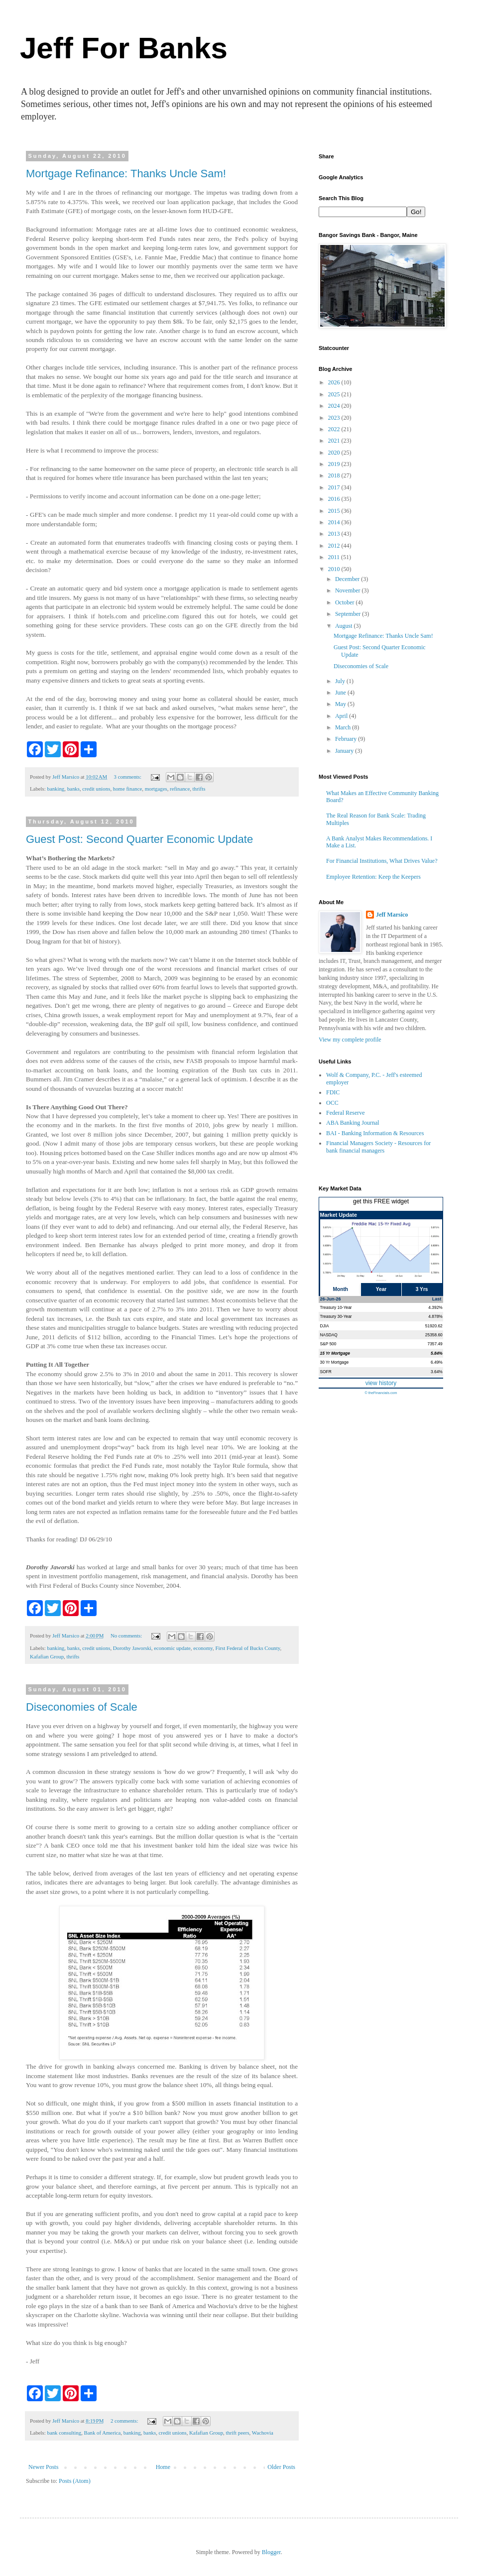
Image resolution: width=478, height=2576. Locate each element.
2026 (335, 382)
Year (381, 1289)
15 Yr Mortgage (335, 1353)
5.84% (437, 1353)
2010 (335, 569)
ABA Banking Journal (352, 1122)
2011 (335, 557)
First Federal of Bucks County (247, 1648)
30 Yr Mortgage (334, 1362)
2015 (335, 510)
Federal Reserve (345, 1112)
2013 (335, 533)
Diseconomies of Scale (81, 1707)
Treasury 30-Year (336, 1316)
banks (73, 789)
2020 (335, 452)
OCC (332, 1102)
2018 (335, 475)
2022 (335, 429)
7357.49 (434, 1343)
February (346, 738)
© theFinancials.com (380, 1393)
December (348, 579)
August (344, 625)
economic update (172, 1648)
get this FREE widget (381, 1201)
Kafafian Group (47, 1656)
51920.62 (434, 1325)
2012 (335, 545)
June (341, 692)
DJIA (324, 1325)
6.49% (437, 1362)
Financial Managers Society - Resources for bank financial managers (378, 1147)
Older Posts (281, 2466)
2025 (335, 394)
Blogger (271, 2552)
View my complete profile (350, 1039)
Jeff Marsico (392, 914)
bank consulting (64, 2433)
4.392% (435, 1307)
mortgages (156, 789)
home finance (127, 789)
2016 (335, 498)
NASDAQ (329, 1334)
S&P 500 (328, 1343)
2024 (335, 405)
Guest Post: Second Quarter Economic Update (139, 839)
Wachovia (262, 2433)
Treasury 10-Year (336, 1307)
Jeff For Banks (124, 48)
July (341, 681)
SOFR (326, 1371)
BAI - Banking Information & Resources (375, 1133)
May (341, 704)
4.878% (435, 1316)
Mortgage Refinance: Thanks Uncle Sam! (126, 173)
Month (341, 1289)
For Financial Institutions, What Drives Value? (382, 860)
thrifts (199, 789)
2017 (335, 487)
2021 (335, 440)
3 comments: (128, 777)
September (348, 613)
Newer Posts (43, 2466)
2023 (335, 417)
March (343, 727)
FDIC (333, 1092)
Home (163, 2466)
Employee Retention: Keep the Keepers (373, 876)
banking (55, 789)
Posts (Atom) (75, 2480)
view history (381, 1383)
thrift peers (237, 2433)
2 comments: (125, 2421)
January (345, 750)
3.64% (437, 1371)
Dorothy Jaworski (132, 1648)
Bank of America (102, 2433)
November (348, 590)
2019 (335, 464)
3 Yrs (422, 1289)
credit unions (96, 789)
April (342, 715)
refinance (180, 789)
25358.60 (434, 1334)
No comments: (127, 1636)
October (345, 602)
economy (203, 1648)
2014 (335, 522)
